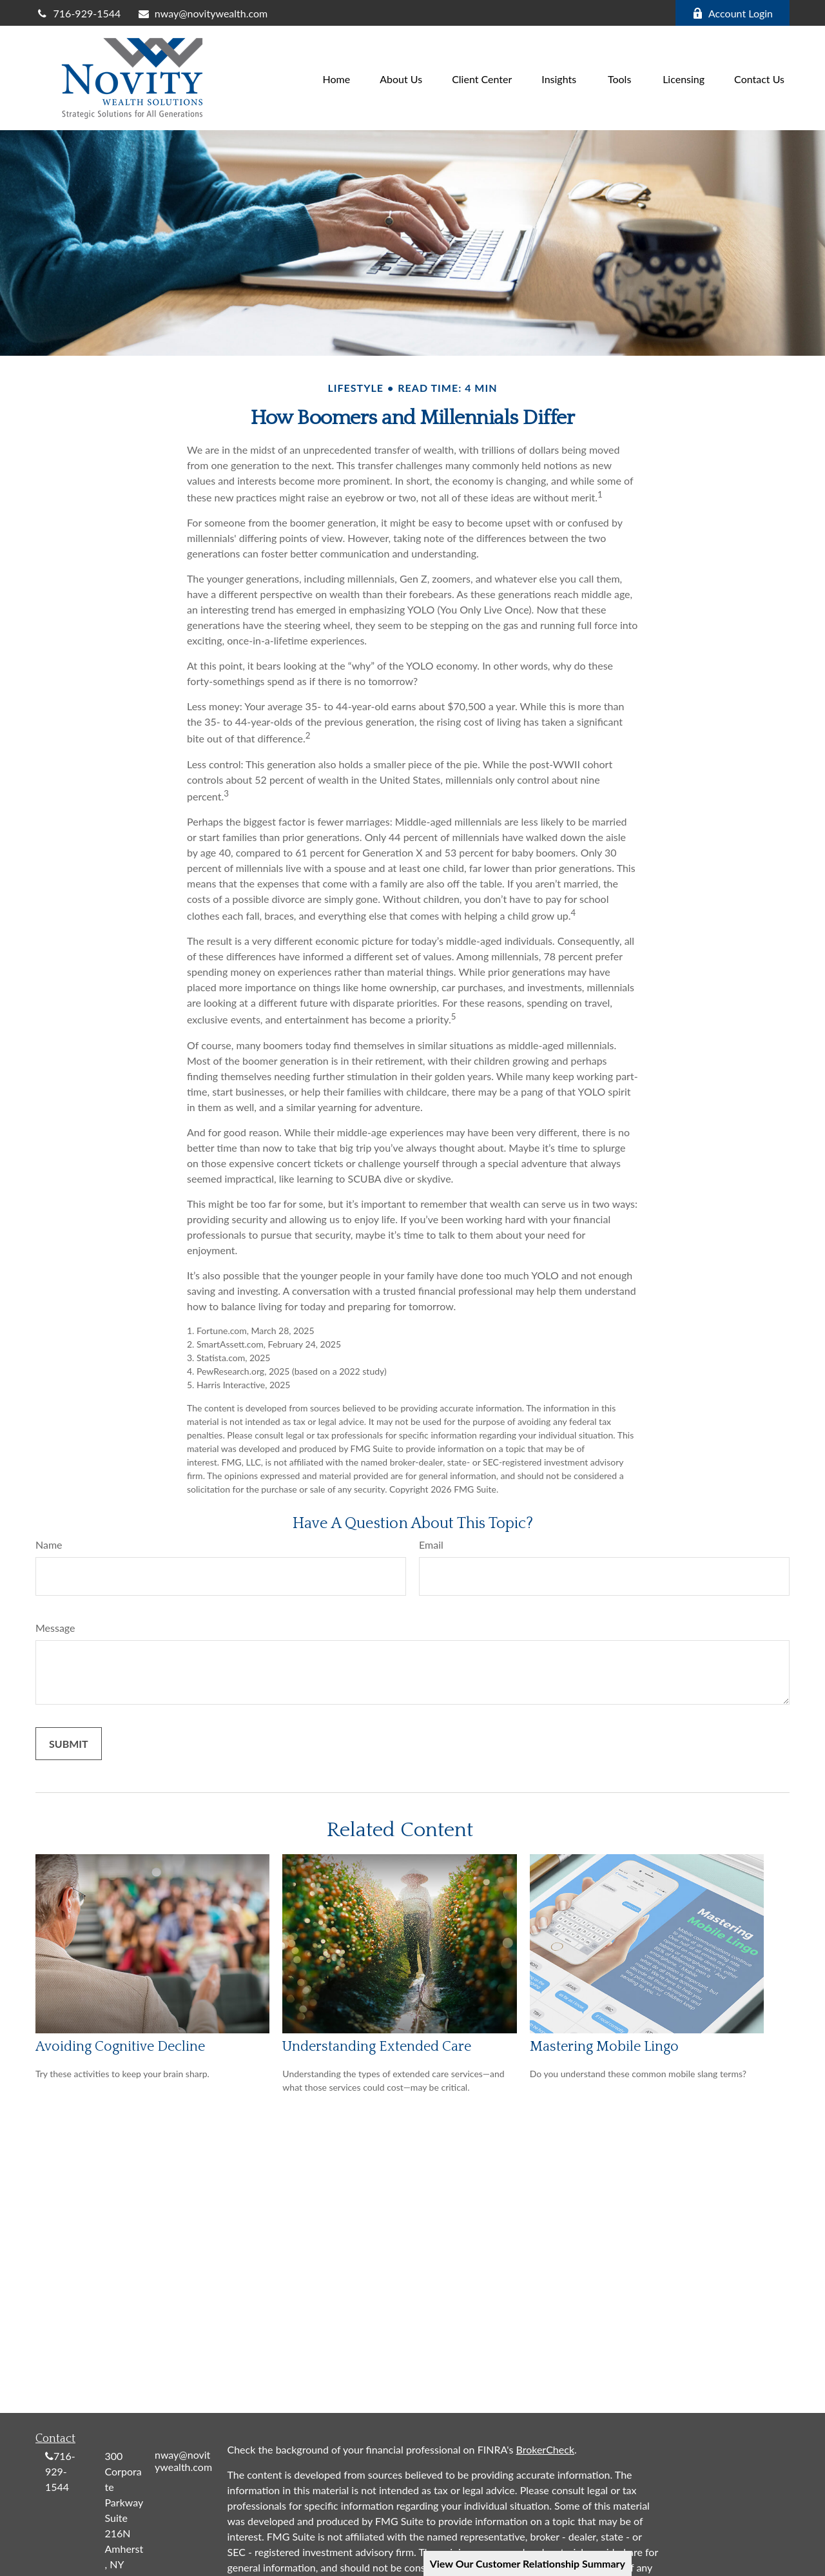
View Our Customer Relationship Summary (527, 2563)
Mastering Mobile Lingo (604, 2047)
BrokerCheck (545, 2449)
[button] (337, 78)
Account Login (732, 13)
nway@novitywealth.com (202, 13)
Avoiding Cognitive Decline (120, 2047)
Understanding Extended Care (376, 2047)
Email (431, 1544)
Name (49, 1544)
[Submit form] (68, 1743)
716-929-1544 (78, 13)
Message (55, 1628)
